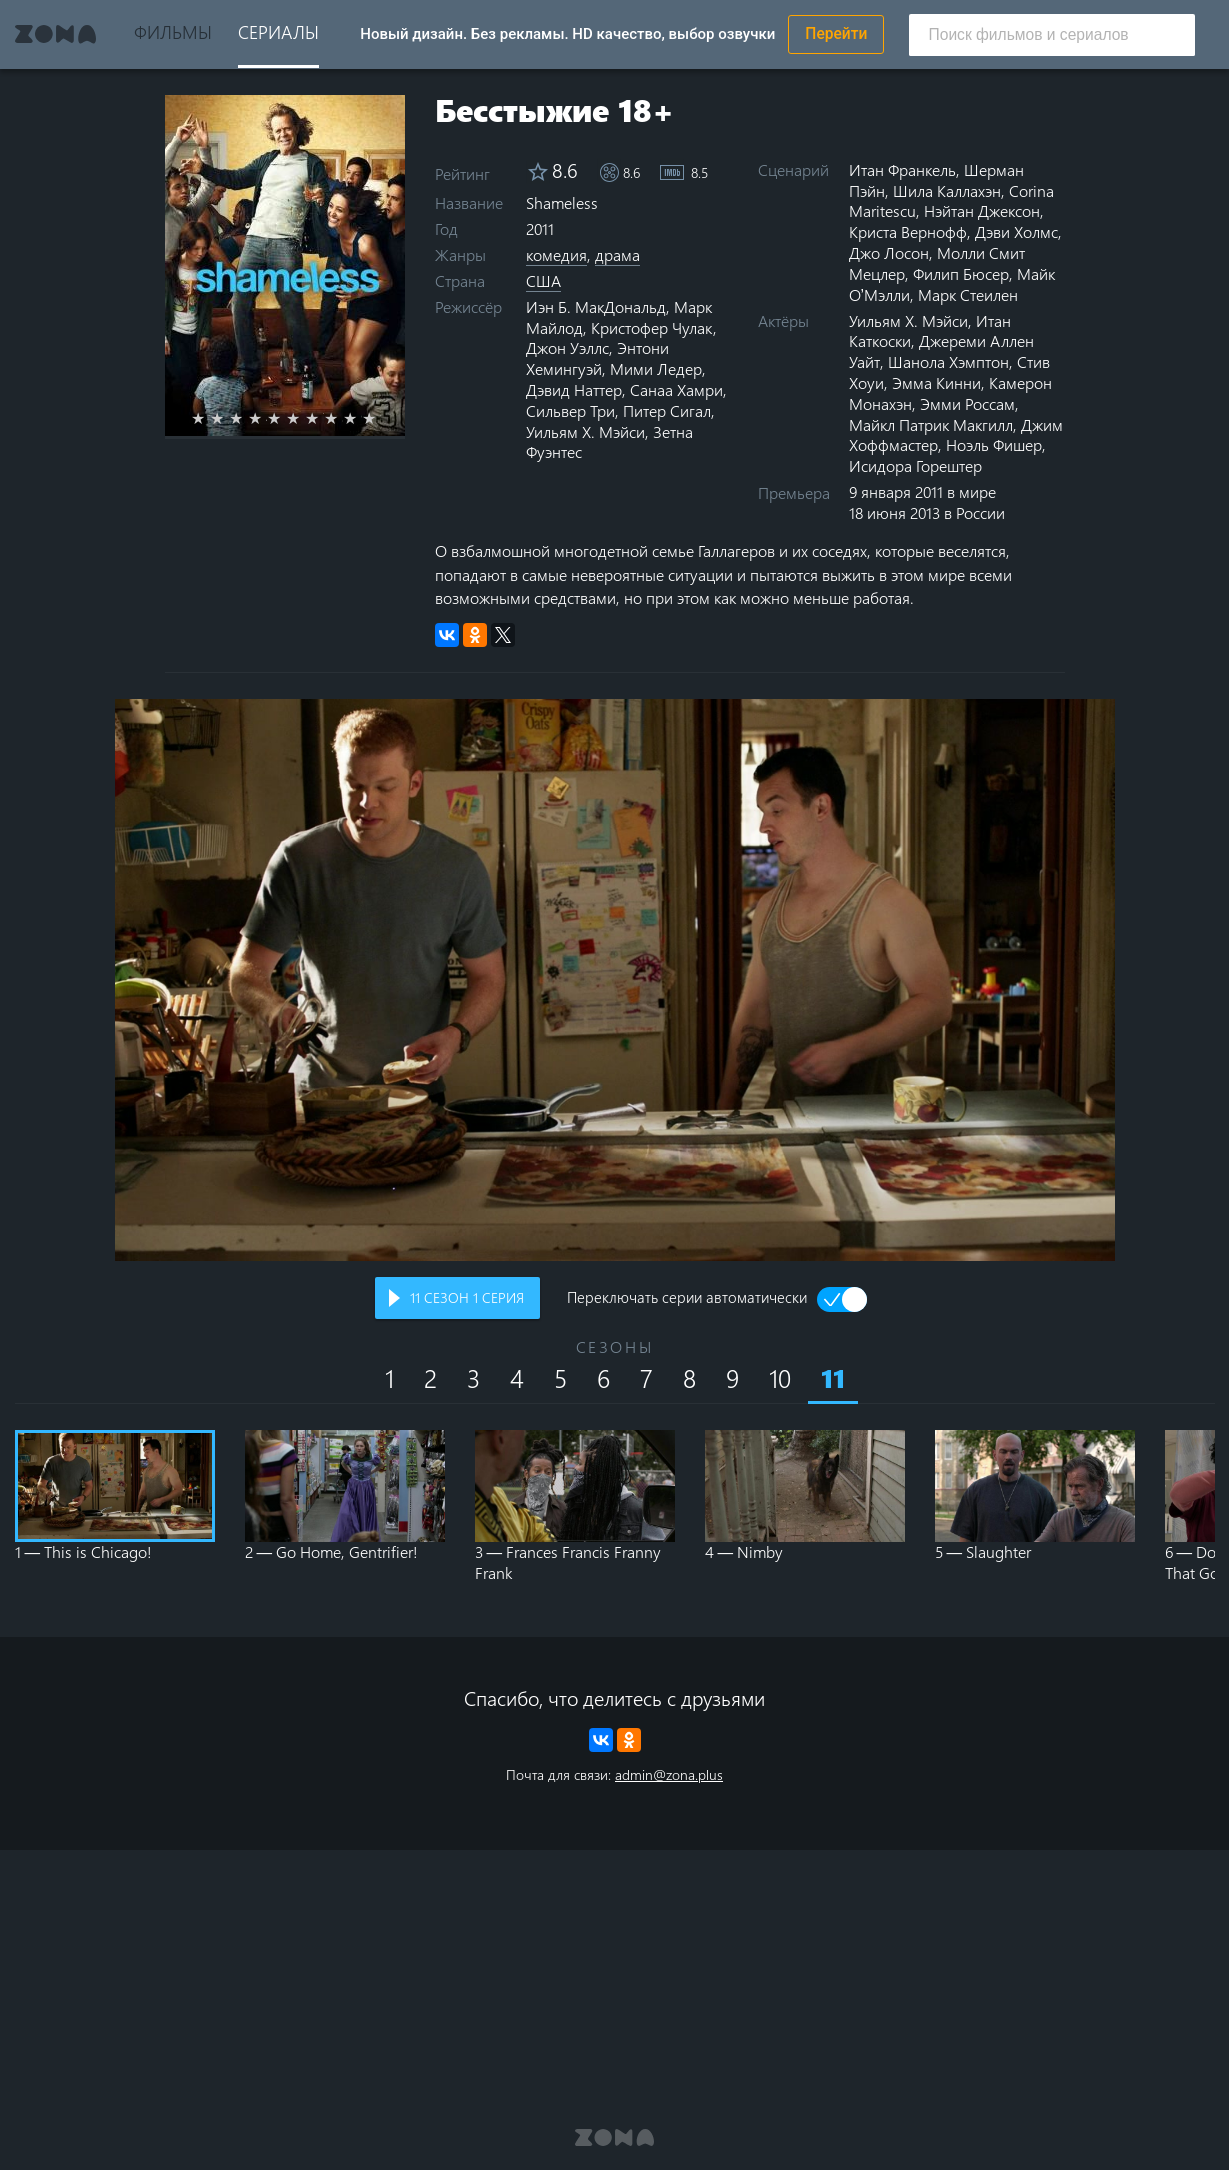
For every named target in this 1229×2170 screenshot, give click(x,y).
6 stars (304, 418)
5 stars (285, 418)
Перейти (836, 34)
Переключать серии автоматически (687, 1299)
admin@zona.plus (669, 1774)
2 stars (228, 418)
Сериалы (278, 31)
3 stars (247, 418)
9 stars (361, 418)
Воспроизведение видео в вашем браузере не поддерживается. (615, 980)
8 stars (342, 418)
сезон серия (467, 1297)
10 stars (380, 418)
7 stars (323, 418)
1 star (209, 418)
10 (780, 1377)
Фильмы (173, 31)
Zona (56, 34)
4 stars (266, 418)
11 (833, 1378)
